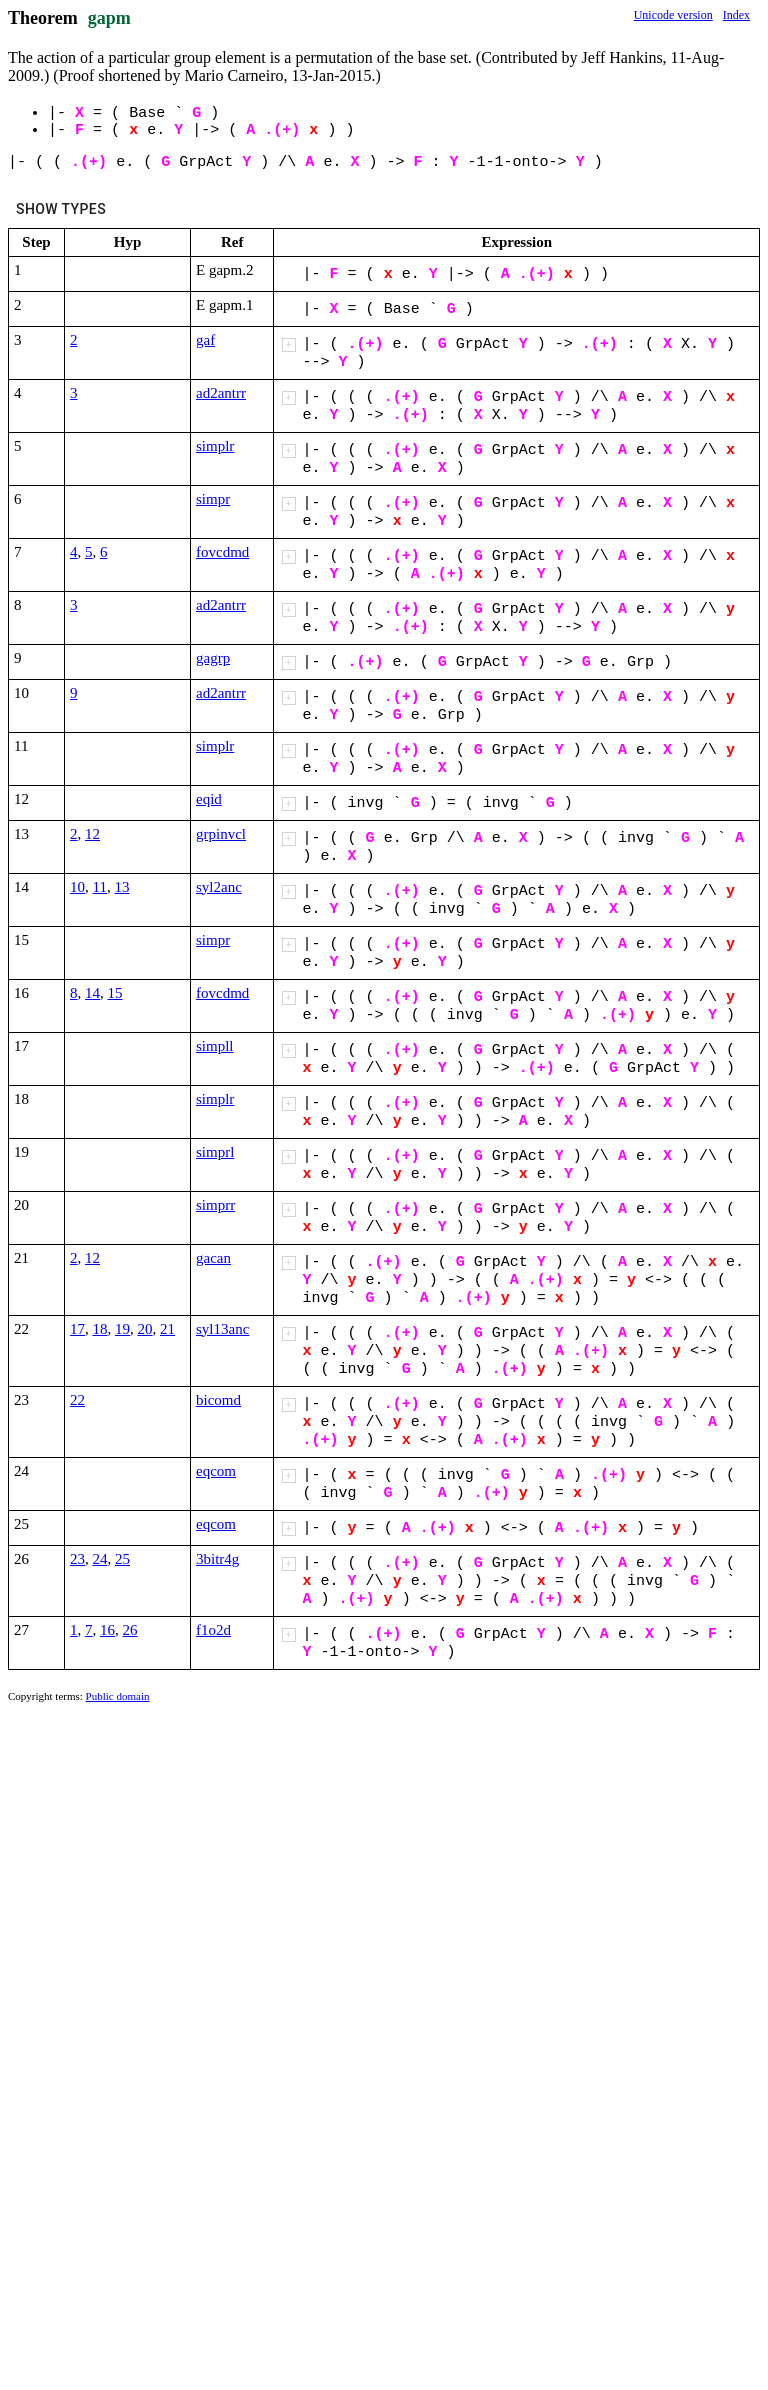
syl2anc (219, 887)
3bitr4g (217, 1559)
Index (736, 15)
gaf (205, 340)
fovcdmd (222, 552)
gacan (213, 1258)
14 (92, 993)
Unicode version (673, 15)
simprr (215, 1205)
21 (167, 1329)
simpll (215, 1046)
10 (77, 887)
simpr (213, 499)
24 (100, 1559)
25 (122, 1559)
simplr (215, 446)
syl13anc (222, 1329)
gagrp (213, 658)
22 (77, 1400)
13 (121, 887)
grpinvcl (221, 834)
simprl (215, 1152)
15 (115, 993)
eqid (209, 799)
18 (100, 1329)
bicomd (218, 1400)
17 (77, 1329)
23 (77, 1559)
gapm (109, 18)
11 (100, 887)
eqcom (216, 1471)
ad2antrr (221, 393)
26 (130, 1630)
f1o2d (213, 1630)
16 (107, 1630)
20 (145, 1329)
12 (92, 834)
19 (122, 1329)
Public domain (118, 1696)
